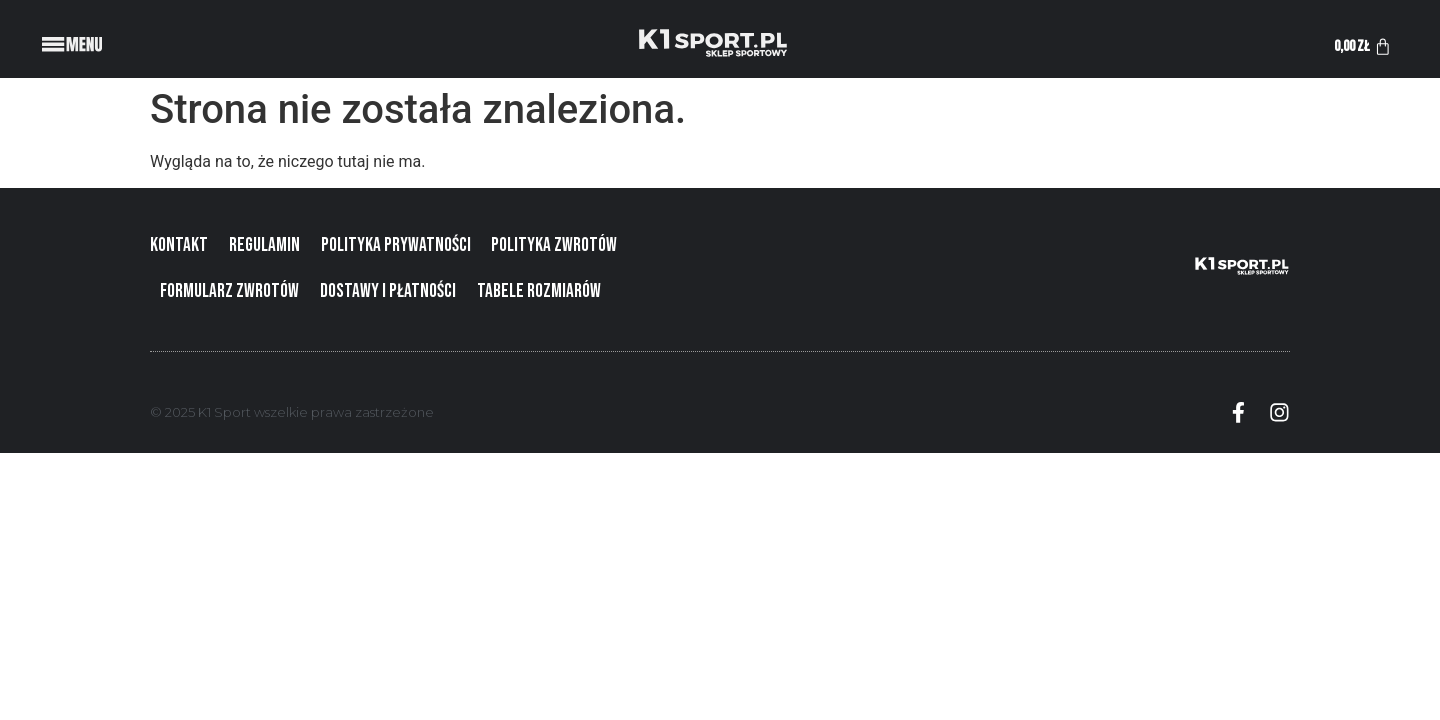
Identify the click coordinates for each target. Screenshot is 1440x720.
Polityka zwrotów (554, 245)
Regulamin (264, 245)
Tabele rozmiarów (539, 291)
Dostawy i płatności (388, 291)
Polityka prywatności (396, 245)
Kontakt (179, 245)
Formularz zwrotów (229, 291)
